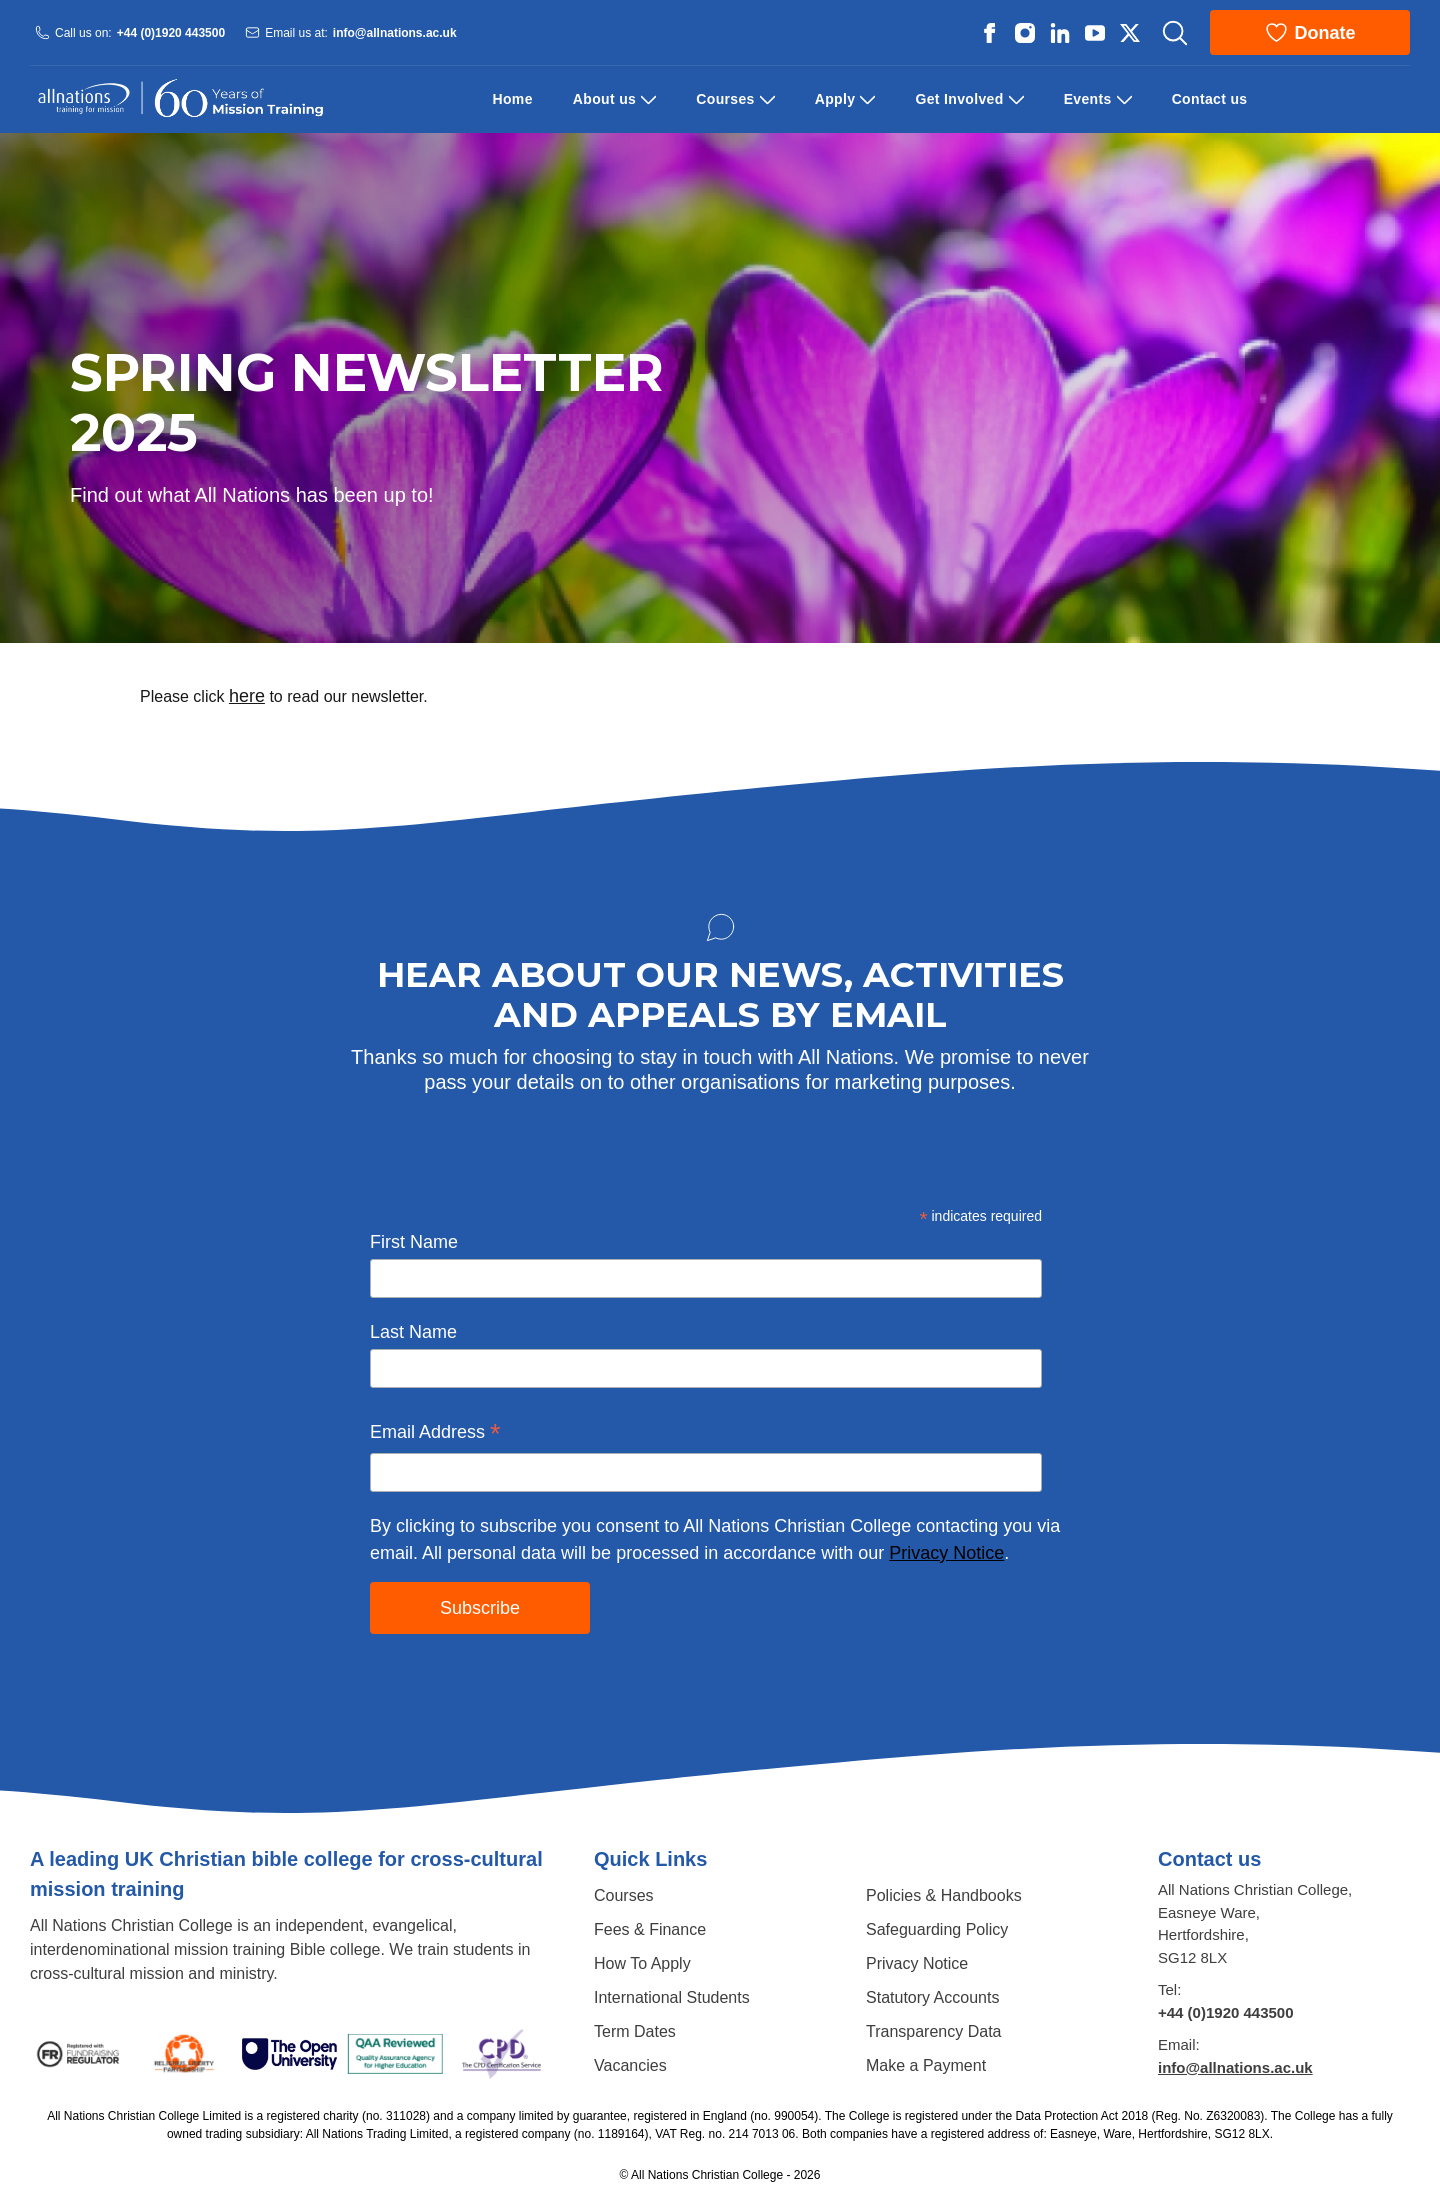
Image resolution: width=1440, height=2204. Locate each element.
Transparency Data (933, 2031)
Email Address (435, 1434)
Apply (835, 99)
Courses (725, 99)
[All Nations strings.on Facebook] (990, 33)
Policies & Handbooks (944, 1895)
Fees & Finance (650, 1929)
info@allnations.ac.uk (395, 32)
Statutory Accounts (932, 1997)
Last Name (413, 1332)
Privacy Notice (946, 1553)
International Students (672, 1997)
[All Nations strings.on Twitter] (1130, 33)
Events (1088, 99)
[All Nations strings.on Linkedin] (1060, 33)
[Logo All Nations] (180, 99)
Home (513, 99)
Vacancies (630, 2065)
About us (604, 99)
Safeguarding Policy (937, 1929)
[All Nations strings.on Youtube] (1095, 33)
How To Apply (642, 1963)
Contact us (1210, 99)
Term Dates (635, 2031)
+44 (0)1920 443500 (171, 32)
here (247, 696)
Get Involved (959, 99)
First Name (414, 1242)
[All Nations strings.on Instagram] (1025, 33)
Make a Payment (926, 2065)
